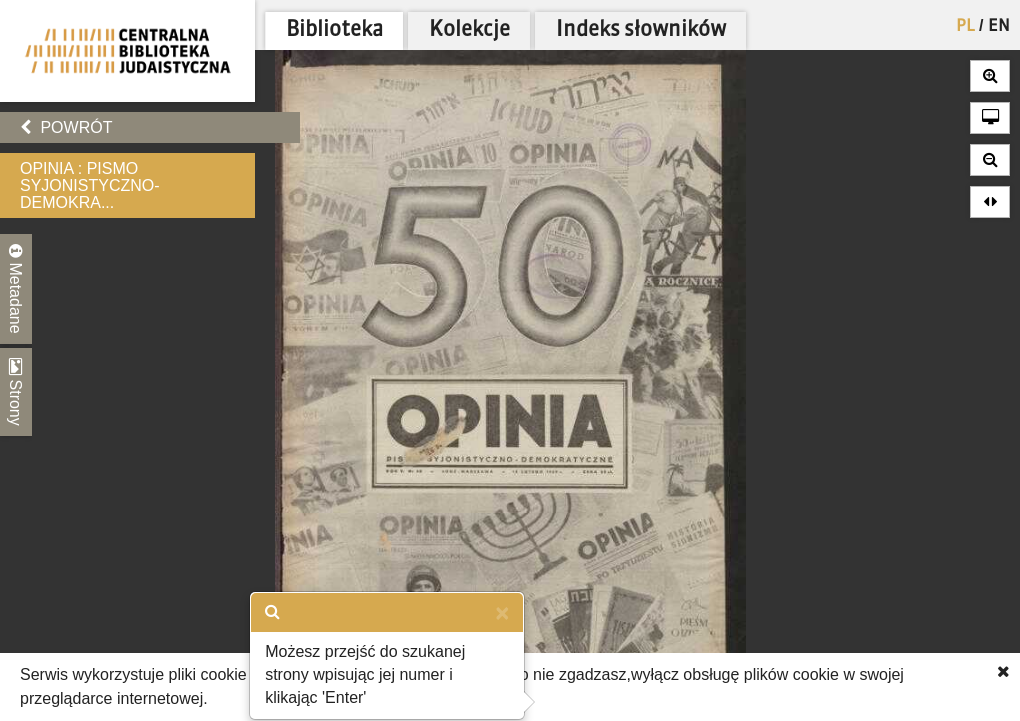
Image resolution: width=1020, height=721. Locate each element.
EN (999, 27)
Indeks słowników (641, 30)
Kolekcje (469, 30)
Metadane (16, 289)
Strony (16, 392)
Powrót (66, 127)
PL (965, 27)
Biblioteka (334, 30)
